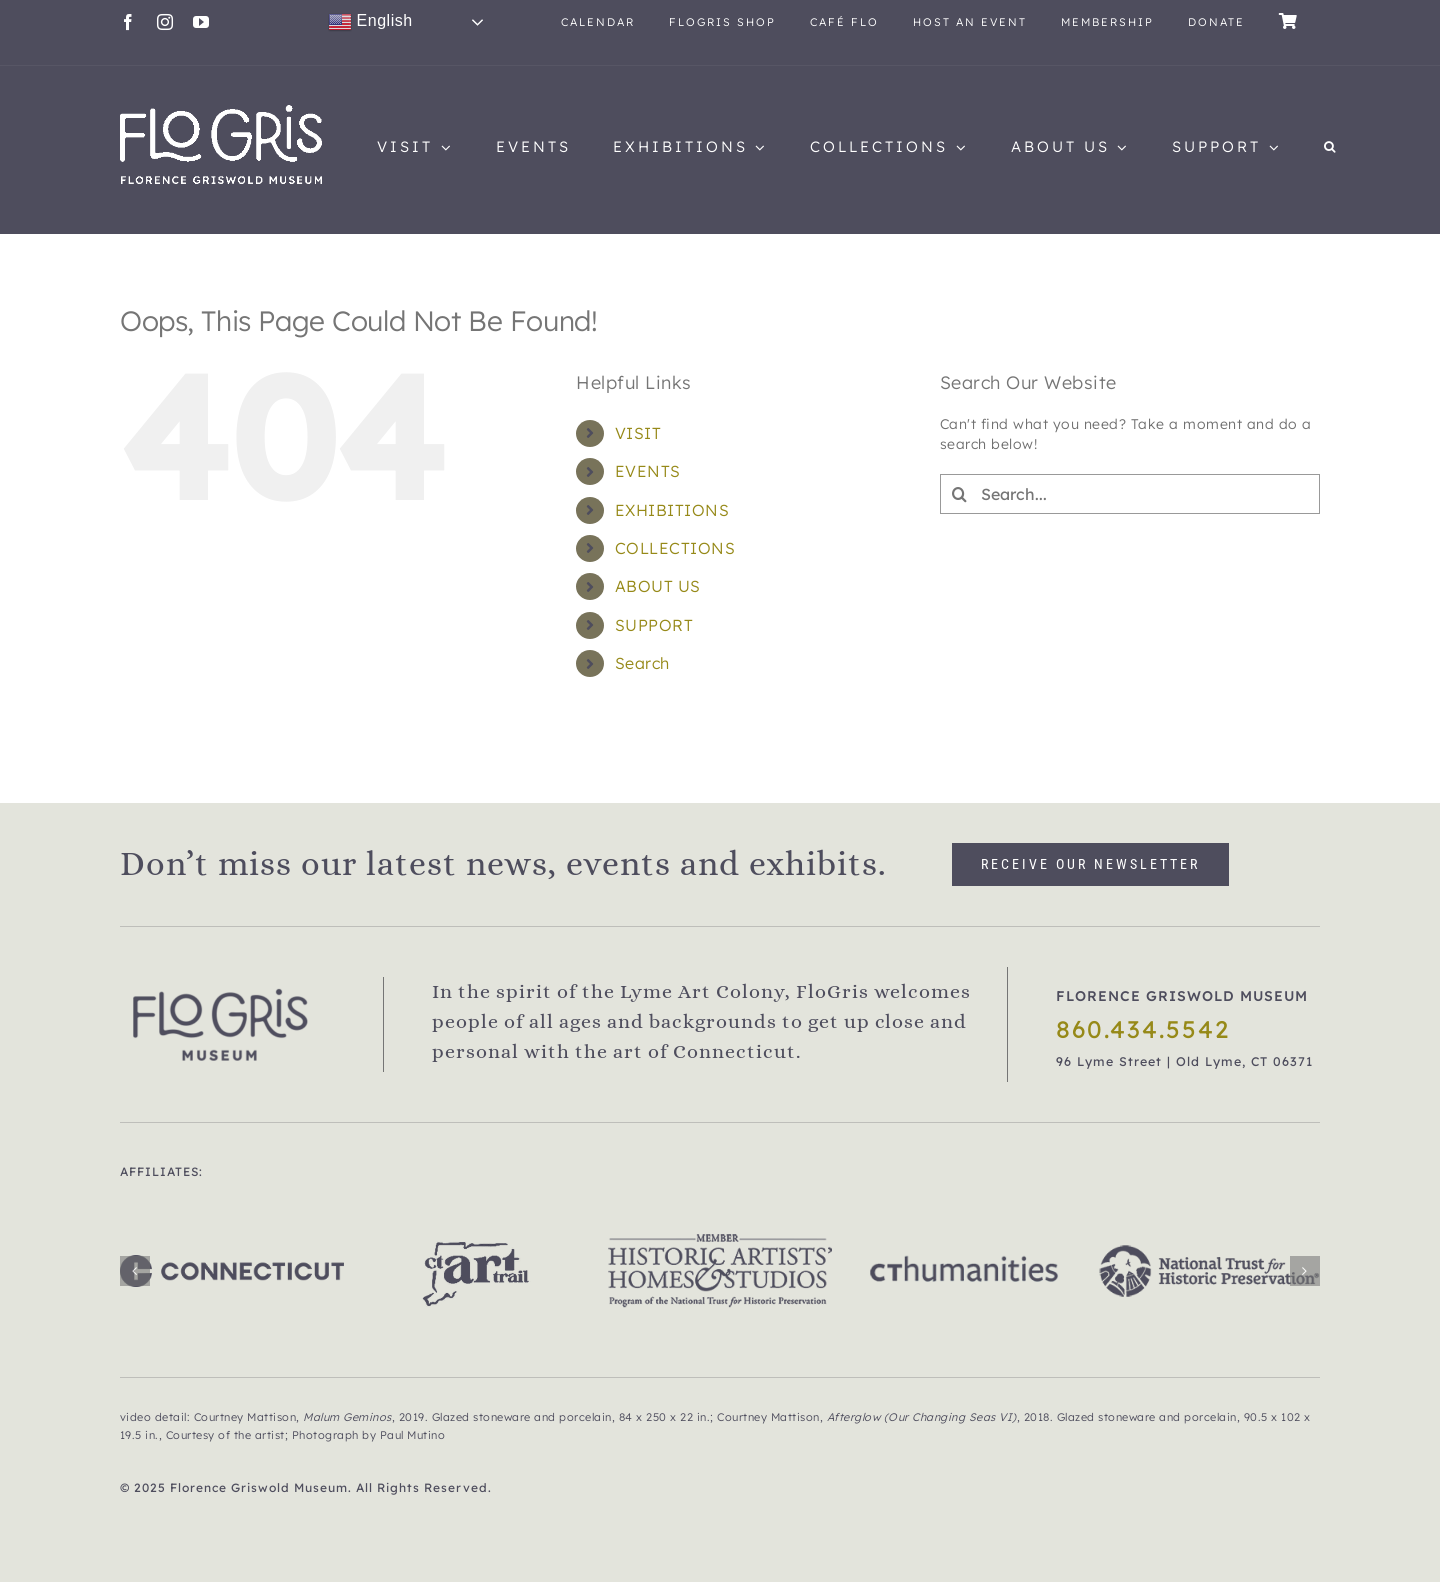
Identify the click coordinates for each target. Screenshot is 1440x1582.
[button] (1331, 147)
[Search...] (1130, 494)
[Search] (960, 494)
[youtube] (201, 22)
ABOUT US (658, 586)
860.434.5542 (1143, 1029)
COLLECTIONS (675, 548)
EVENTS (648, 471)
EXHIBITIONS (672, 510)
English (370, 22)
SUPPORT (654, 625)
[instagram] (165, 22)
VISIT (638, 433)
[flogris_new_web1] (221, 112)
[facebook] (128, 22)
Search (642, 663)
